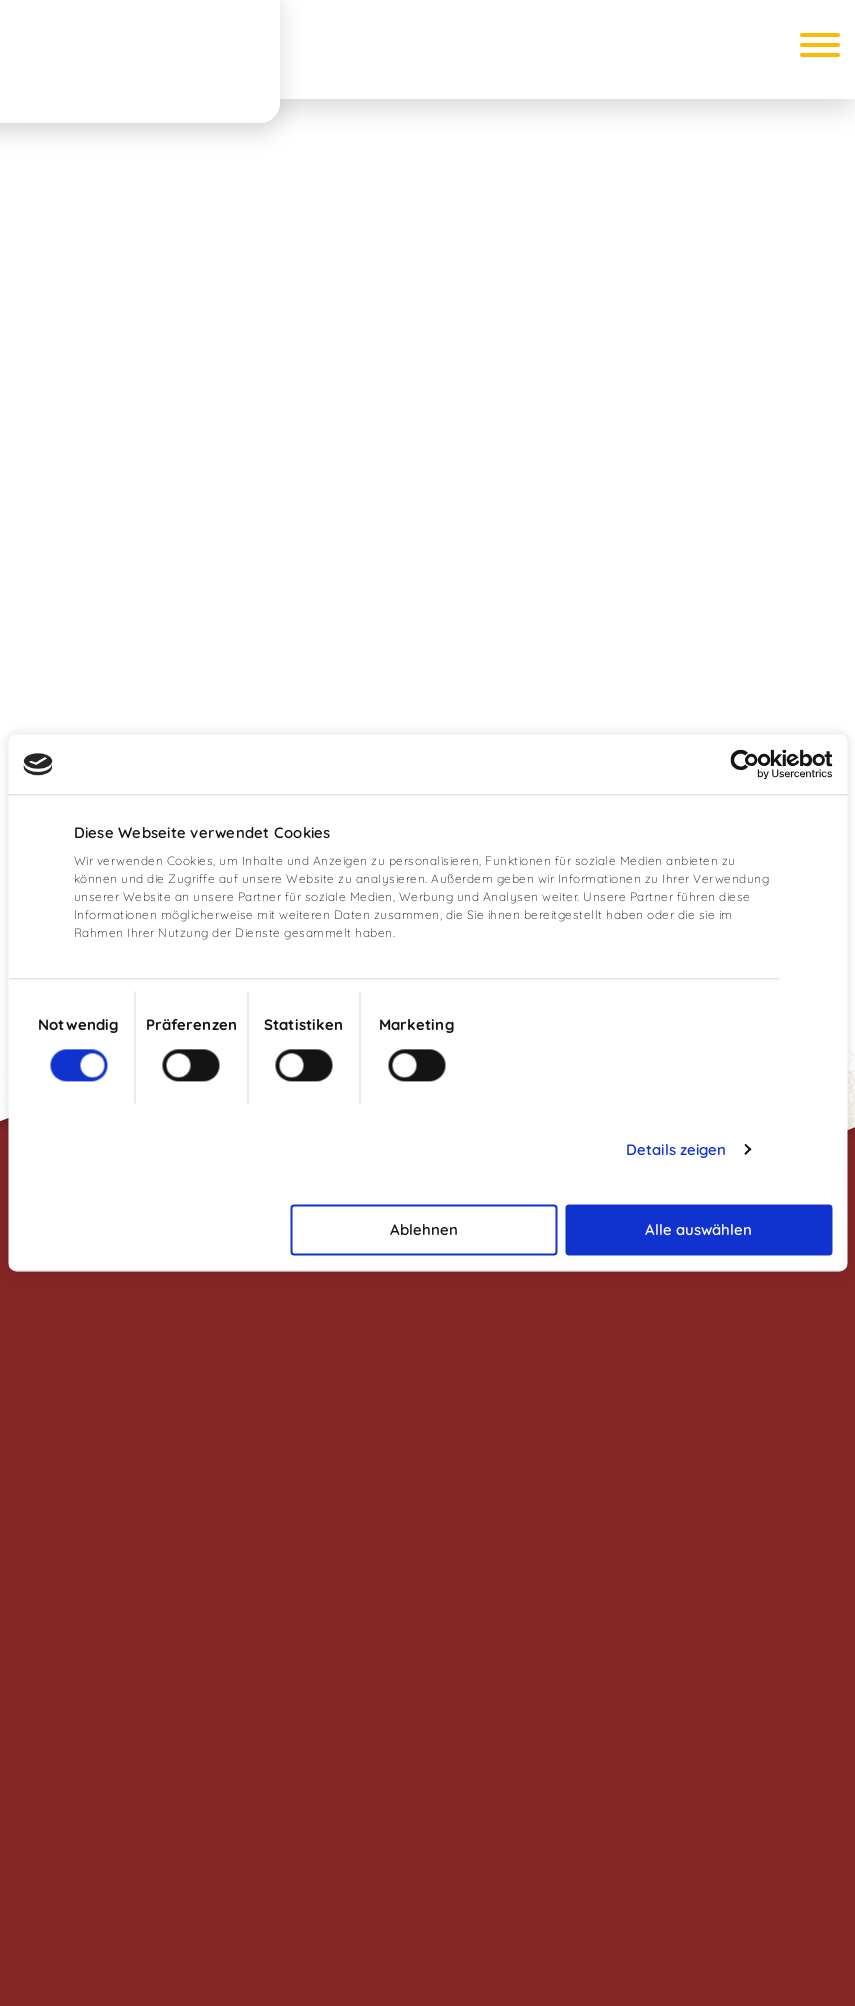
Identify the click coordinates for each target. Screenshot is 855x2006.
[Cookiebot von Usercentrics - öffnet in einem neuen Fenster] (744, 764)
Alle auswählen (698, 1229)
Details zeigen (676, 1149)
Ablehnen (424, 1229)
